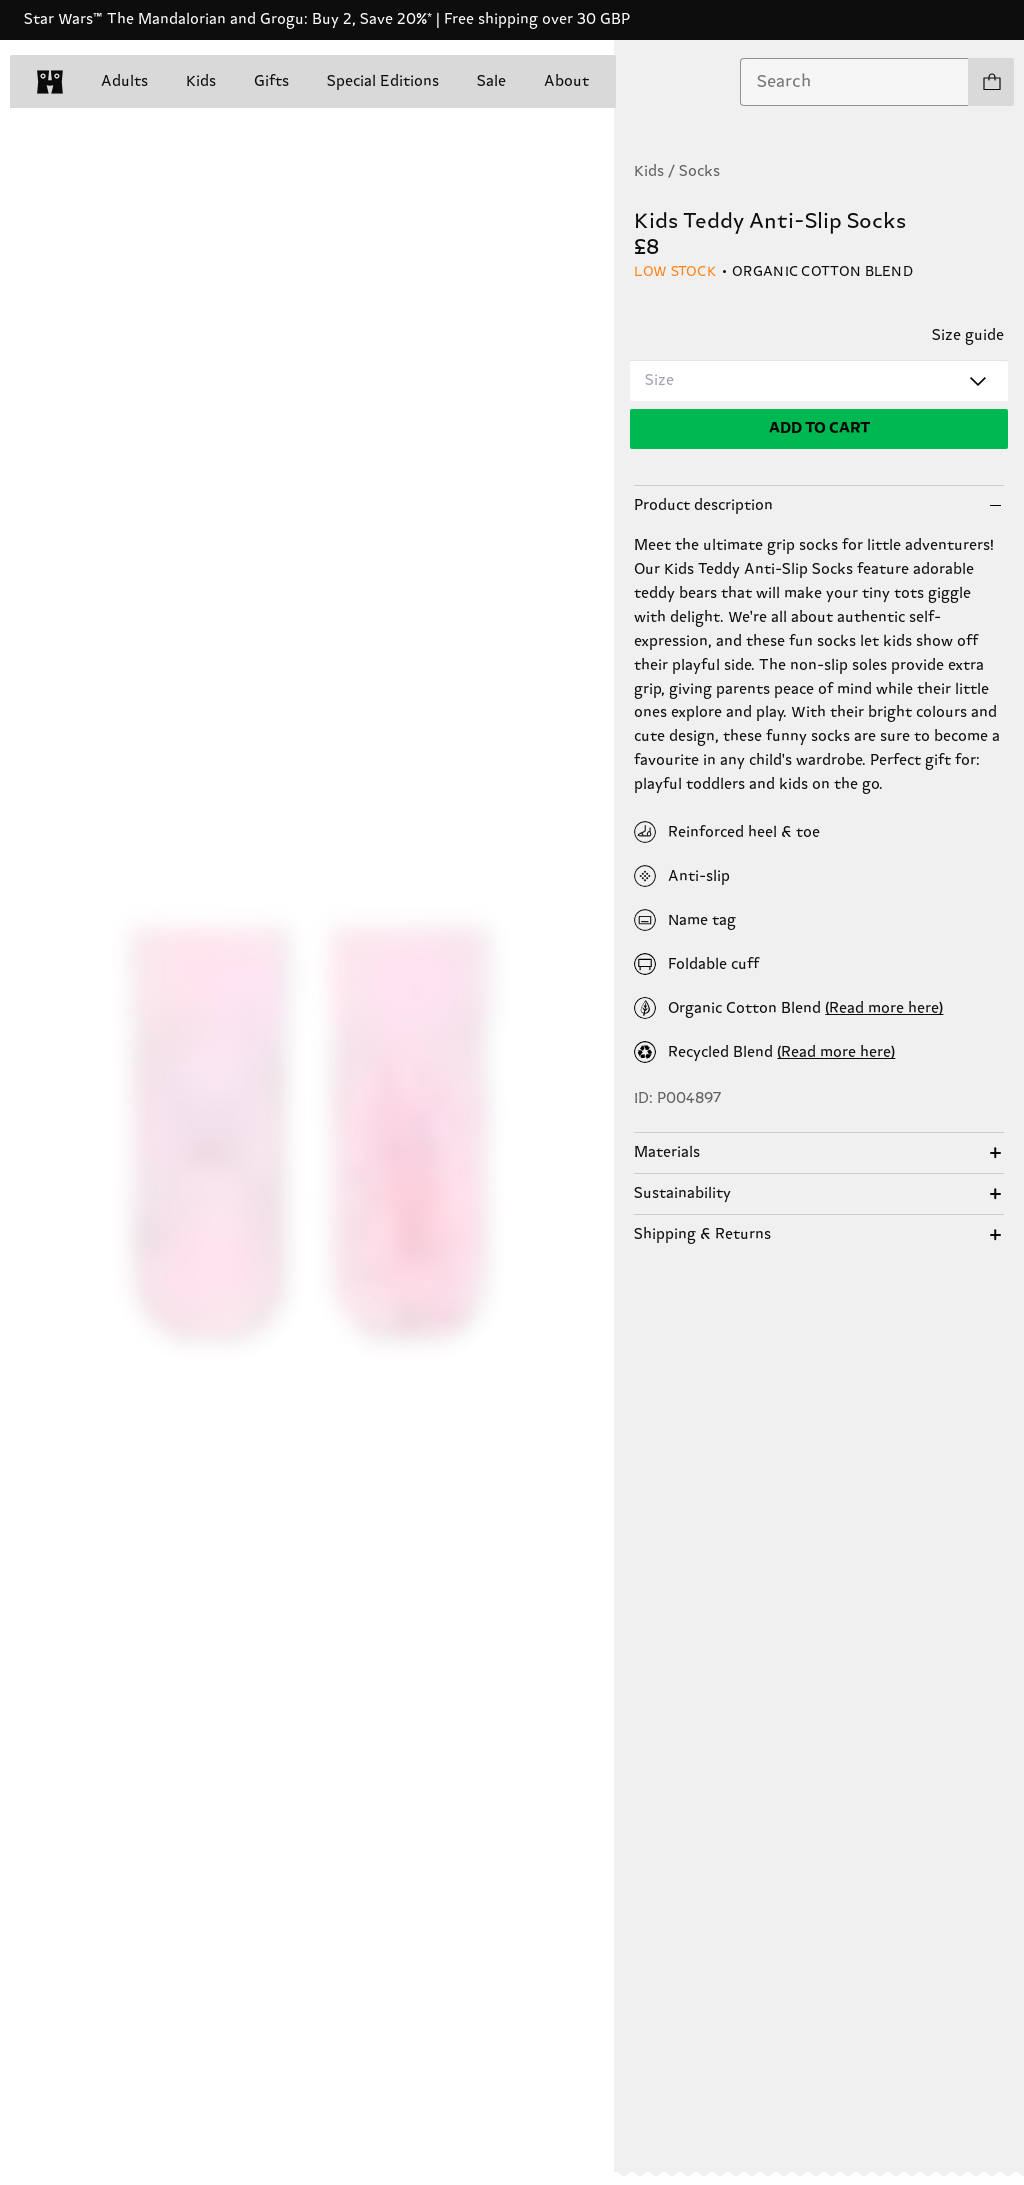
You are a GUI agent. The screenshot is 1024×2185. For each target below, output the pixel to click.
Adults (124, 81)
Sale (491, 81)
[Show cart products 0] (991, 82)
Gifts (271, 81)
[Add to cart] (819, 429)
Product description (703, 505)
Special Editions (383, 81)
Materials (667, 1152)
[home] (50, 82)
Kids (201, 81)
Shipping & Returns (702, 1234)
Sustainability (682, 1193)
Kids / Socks (677, 171)
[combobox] (854, 82)
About (566, 81)
